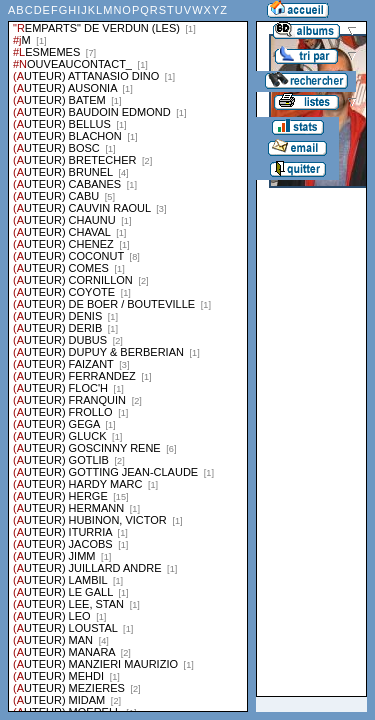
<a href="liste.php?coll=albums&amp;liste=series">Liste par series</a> (128, 356)
